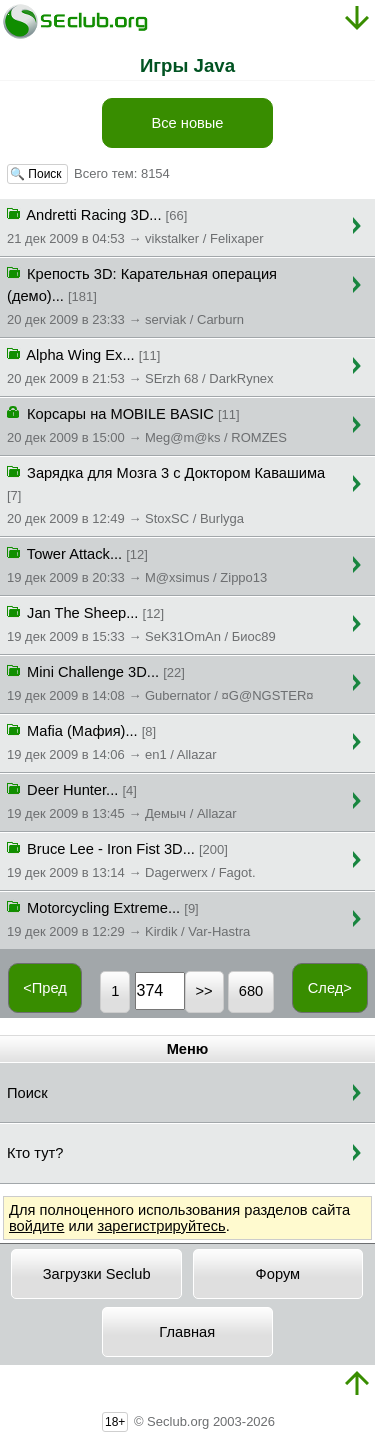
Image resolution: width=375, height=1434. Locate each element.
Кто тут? (35, 1153)
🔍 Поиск (37, 174)
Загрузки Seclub (97, 1274)
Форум (278, 1274)
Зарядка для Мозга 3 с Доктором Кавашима (166, 494)
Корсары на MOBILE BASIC (147, 424)
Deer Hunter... (122, 800)
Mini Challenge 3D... (160, 682)
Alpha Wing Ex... (140, 365)
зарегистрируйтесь (161, 1226)
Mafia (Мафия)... (112, 741)
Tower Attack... (137, 564)
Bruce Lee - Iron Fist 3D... (131, 859)
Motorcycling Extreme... (128, 918)
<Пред (45, 988)
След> (330, 988)
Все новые (187, 123)
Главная (187, 1332)
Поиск (27, 1093)
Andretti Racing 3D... (135, 225)
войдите (36, 1226)
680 (251, 991)
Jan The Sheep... (141, 623)
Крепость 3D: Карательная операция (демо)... (142, 295)
